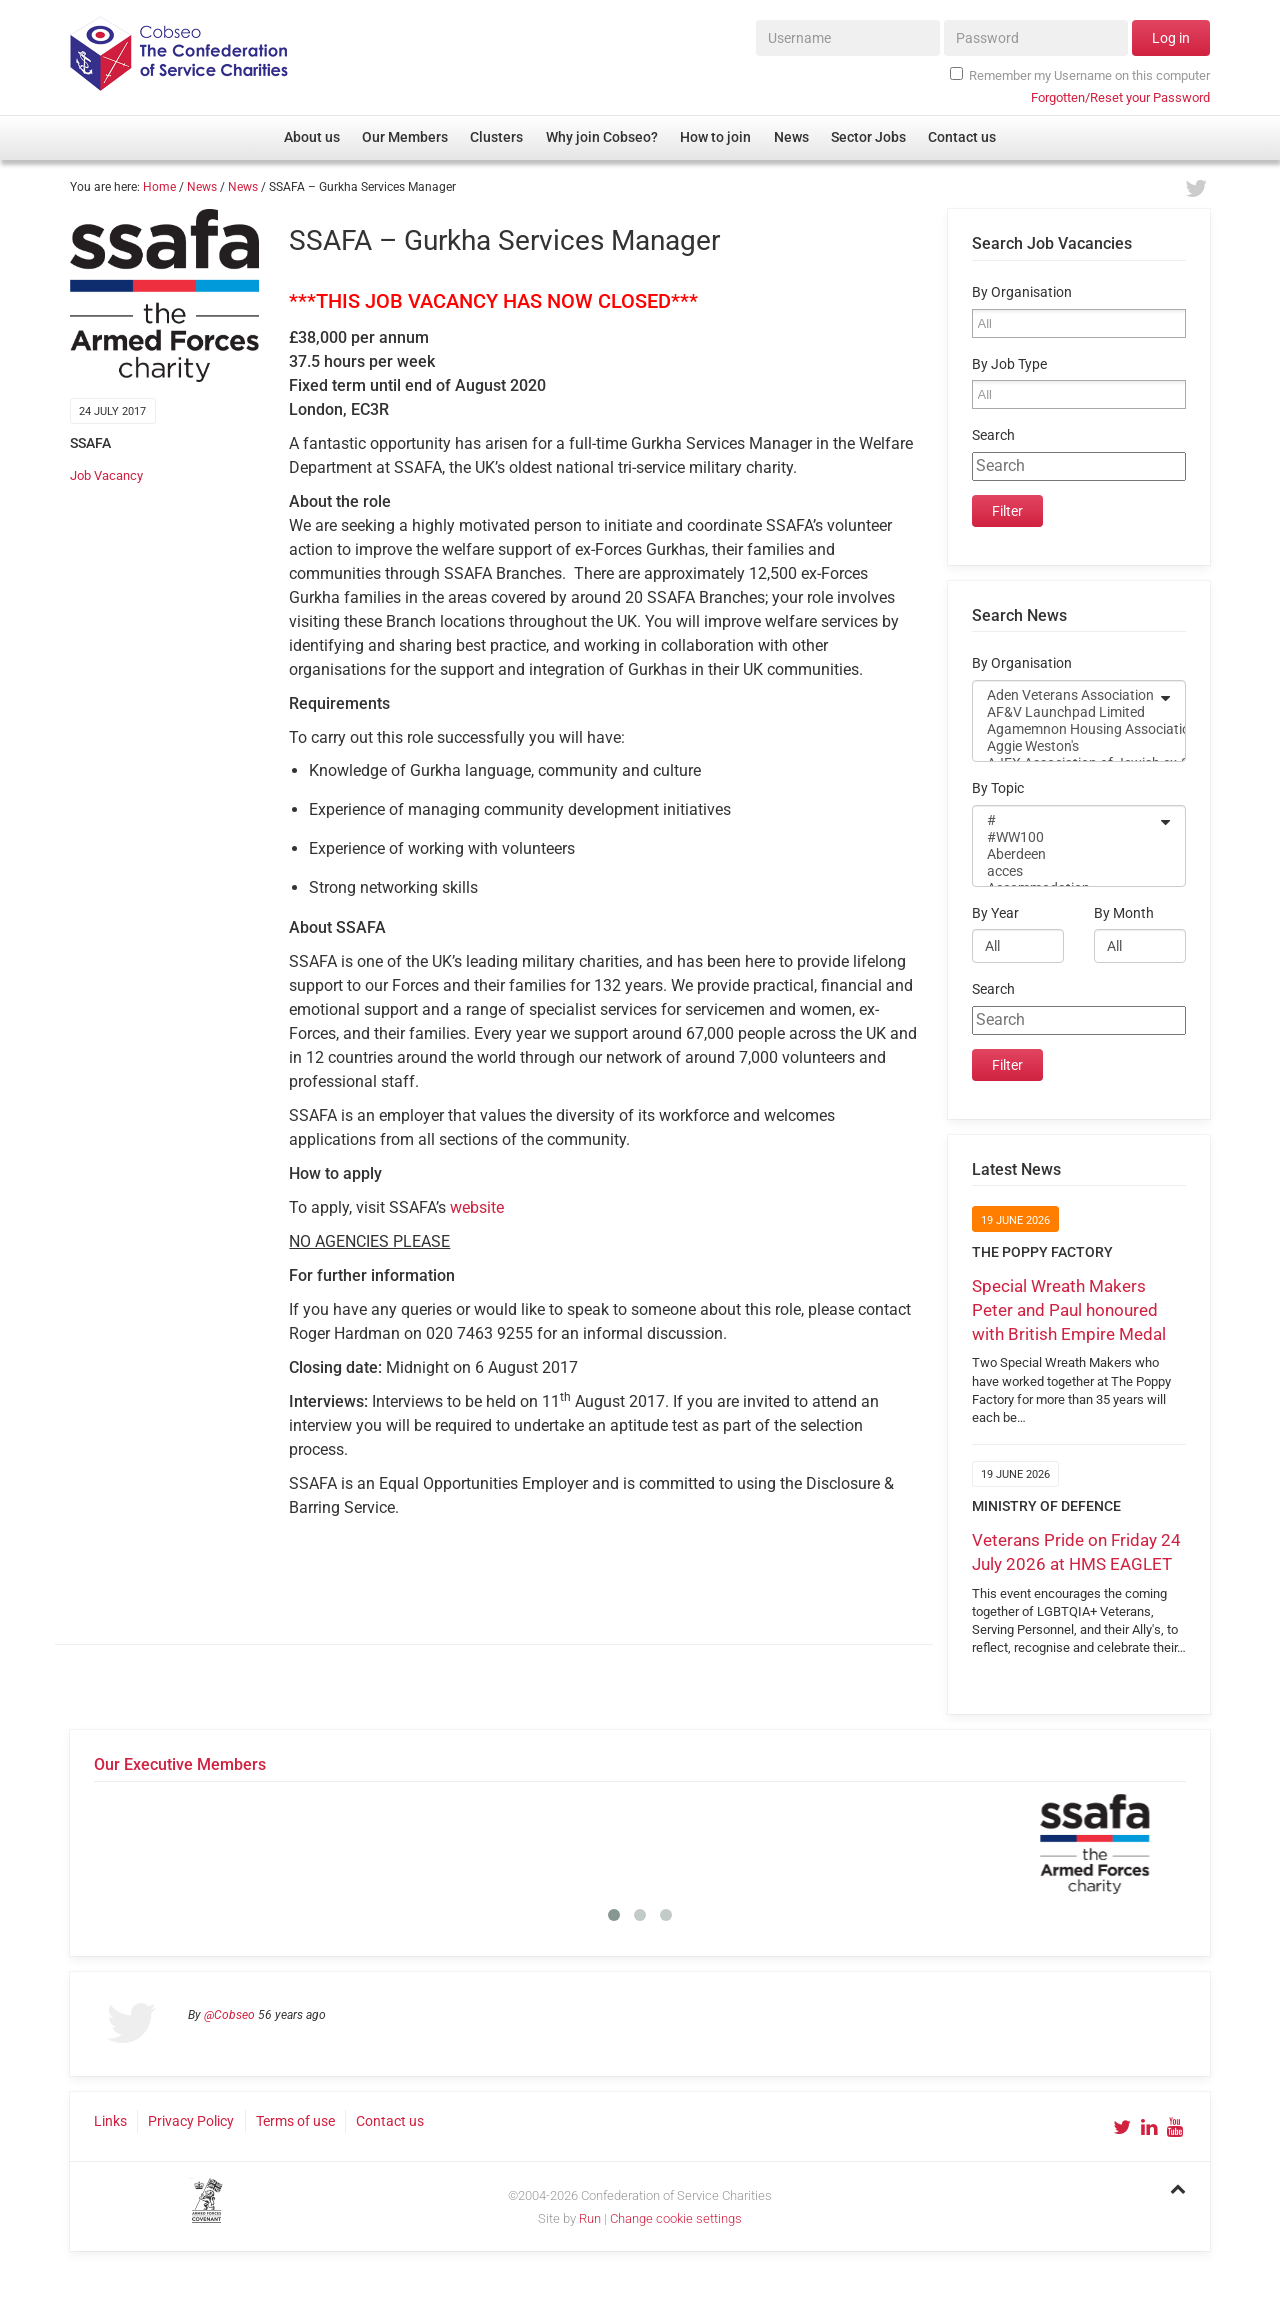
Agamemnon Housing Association (1066, 729)
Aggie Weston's (1066, 746)
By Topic (998, 788)
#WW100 (1066, 837)
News (202, 187)
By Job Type (1009, 364)
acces (1066, 871)
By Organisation (1022, 292)
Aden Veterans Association (1066, 695)
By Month (1124, 913)
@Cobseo (229, 2015)
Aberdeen (1066, 854)
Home (159, 187)
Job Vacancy (106, 475)
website (477, 1207)
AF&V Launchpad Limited (1066, 712)
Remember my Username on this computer (1080, 75)
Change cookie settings (676, 2218)
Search (993, 435)
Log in (1171, 38)
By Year (995, 913)
